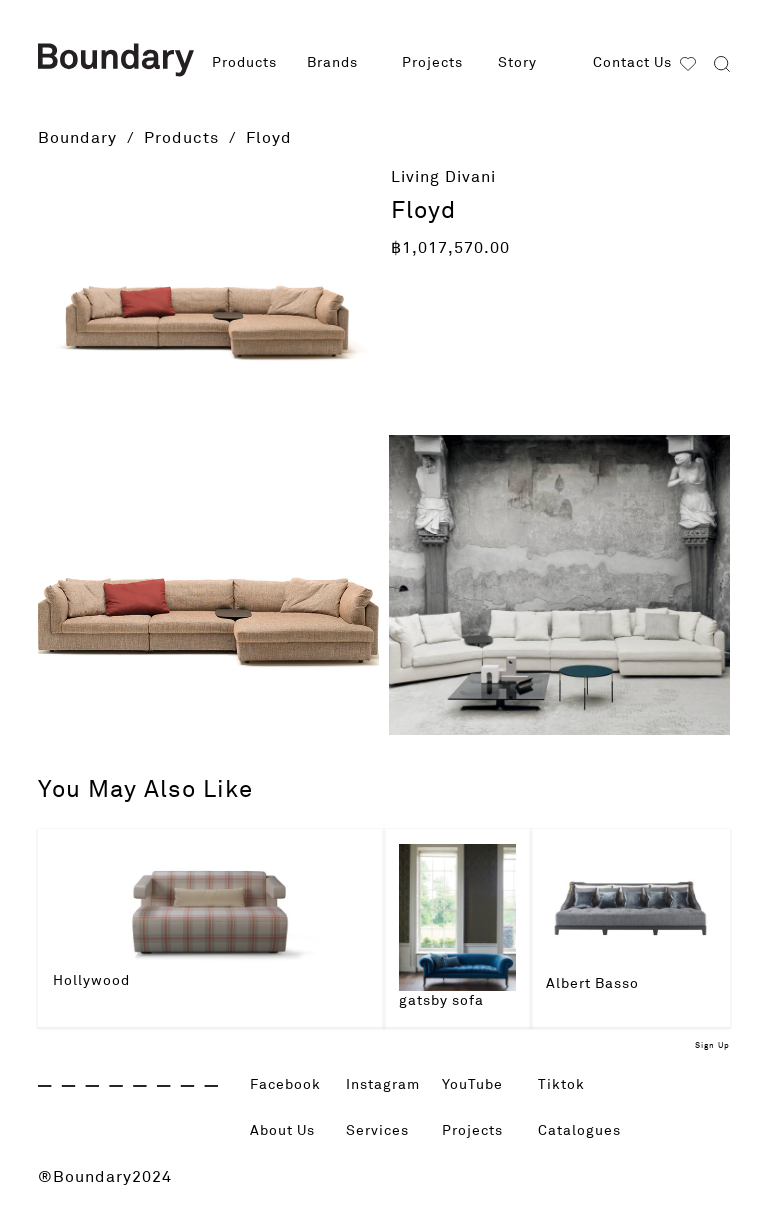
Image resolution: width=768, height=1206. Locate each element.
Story (517, 63)
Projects (432, 63)
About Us (287, 1131)
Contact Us (632, 63)
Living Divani (443, 177)
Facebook (290, 1085)
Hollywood (91, 981)
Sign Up (712, 1046)
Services (381, 1131)
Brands (332, 63)
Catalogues (584, 1131)
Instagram (388, 1085)
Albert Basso (592, 984)
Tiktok (564, 1085)
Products (244, 63)
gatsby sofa (441, 1001)
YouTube (476, 1085)
